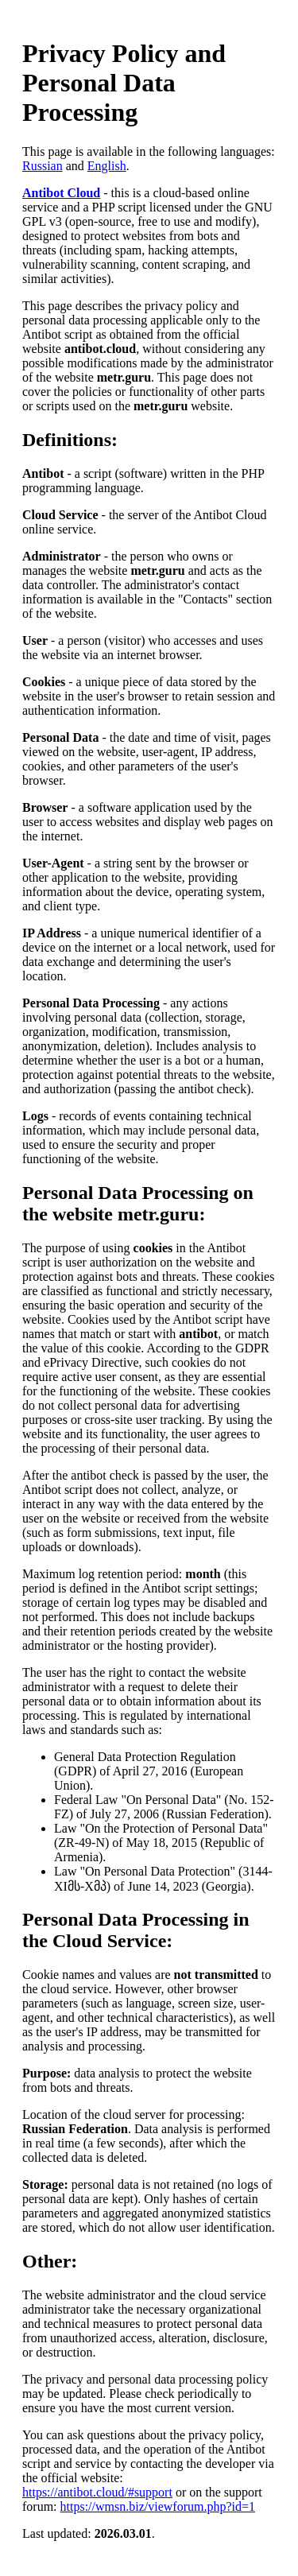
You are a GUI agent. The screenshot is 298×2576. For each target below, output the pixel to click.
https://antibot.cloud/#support (97, 2492)
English (106, 166)
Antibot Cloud (61, 193)
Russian (42, 166)
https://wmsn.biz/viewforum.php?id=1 (157, 2506)
